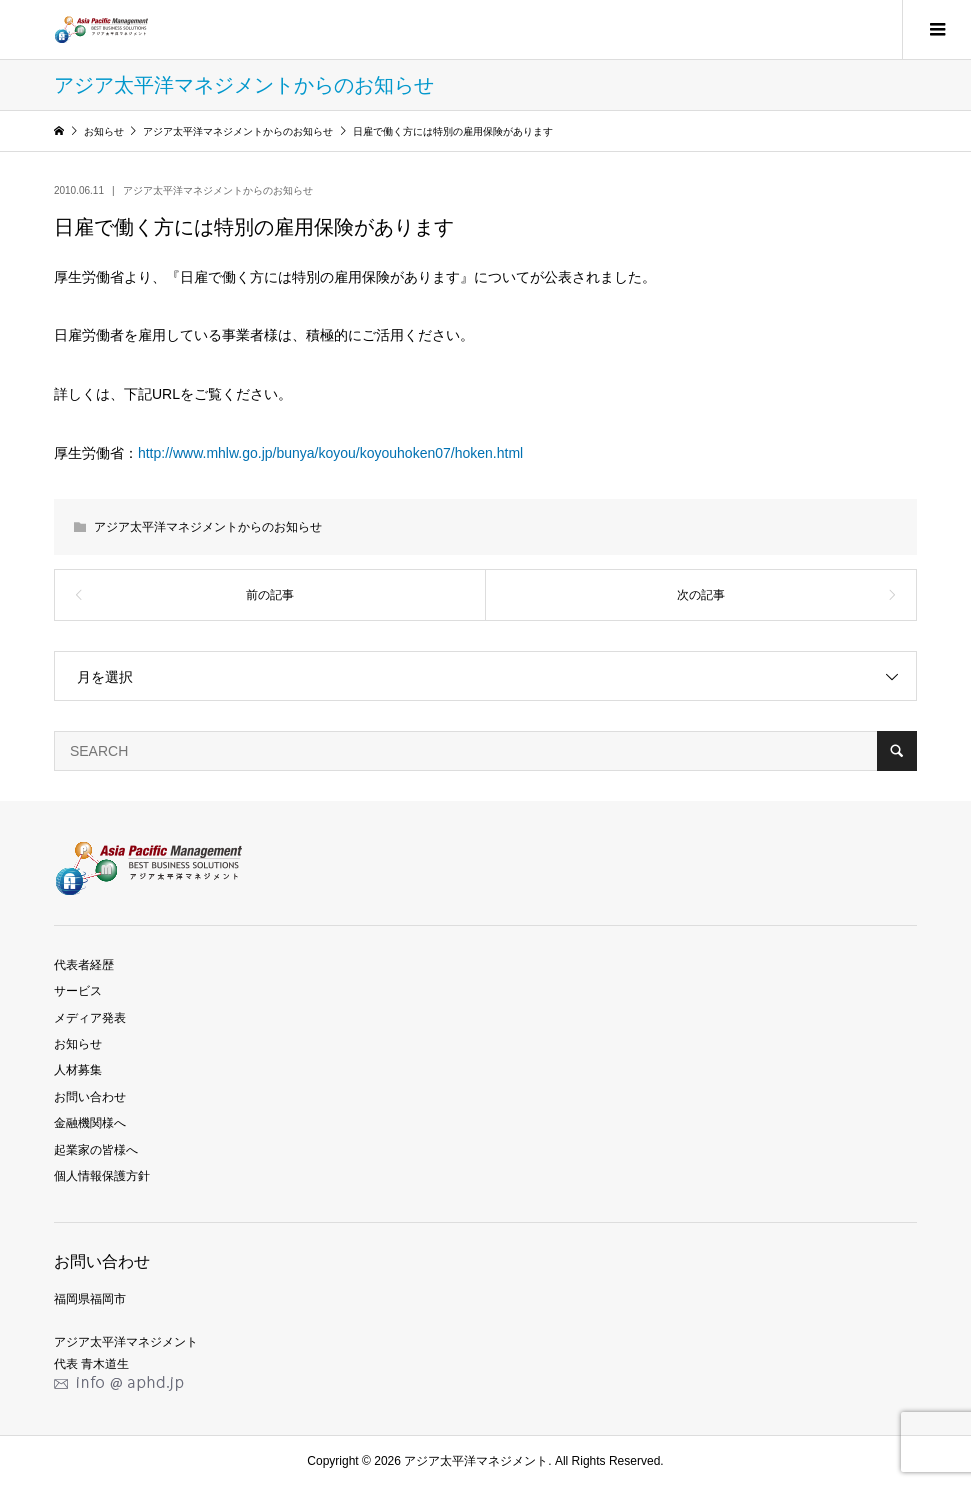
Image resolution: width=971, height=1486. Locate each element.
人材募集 (78, 1070)
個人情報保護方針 (102, 1176)
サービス (78, 991)
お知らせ (78, 1044)
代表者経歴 (84, 965)
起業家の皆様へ (96, 1150)
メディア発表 (90, 1018)
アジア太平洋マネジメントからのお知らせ (218, 190)
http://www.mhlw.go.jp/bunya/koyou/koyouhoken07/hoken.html (330, 453)
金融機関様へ (90, 1123)
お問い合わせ (90, 1097)
